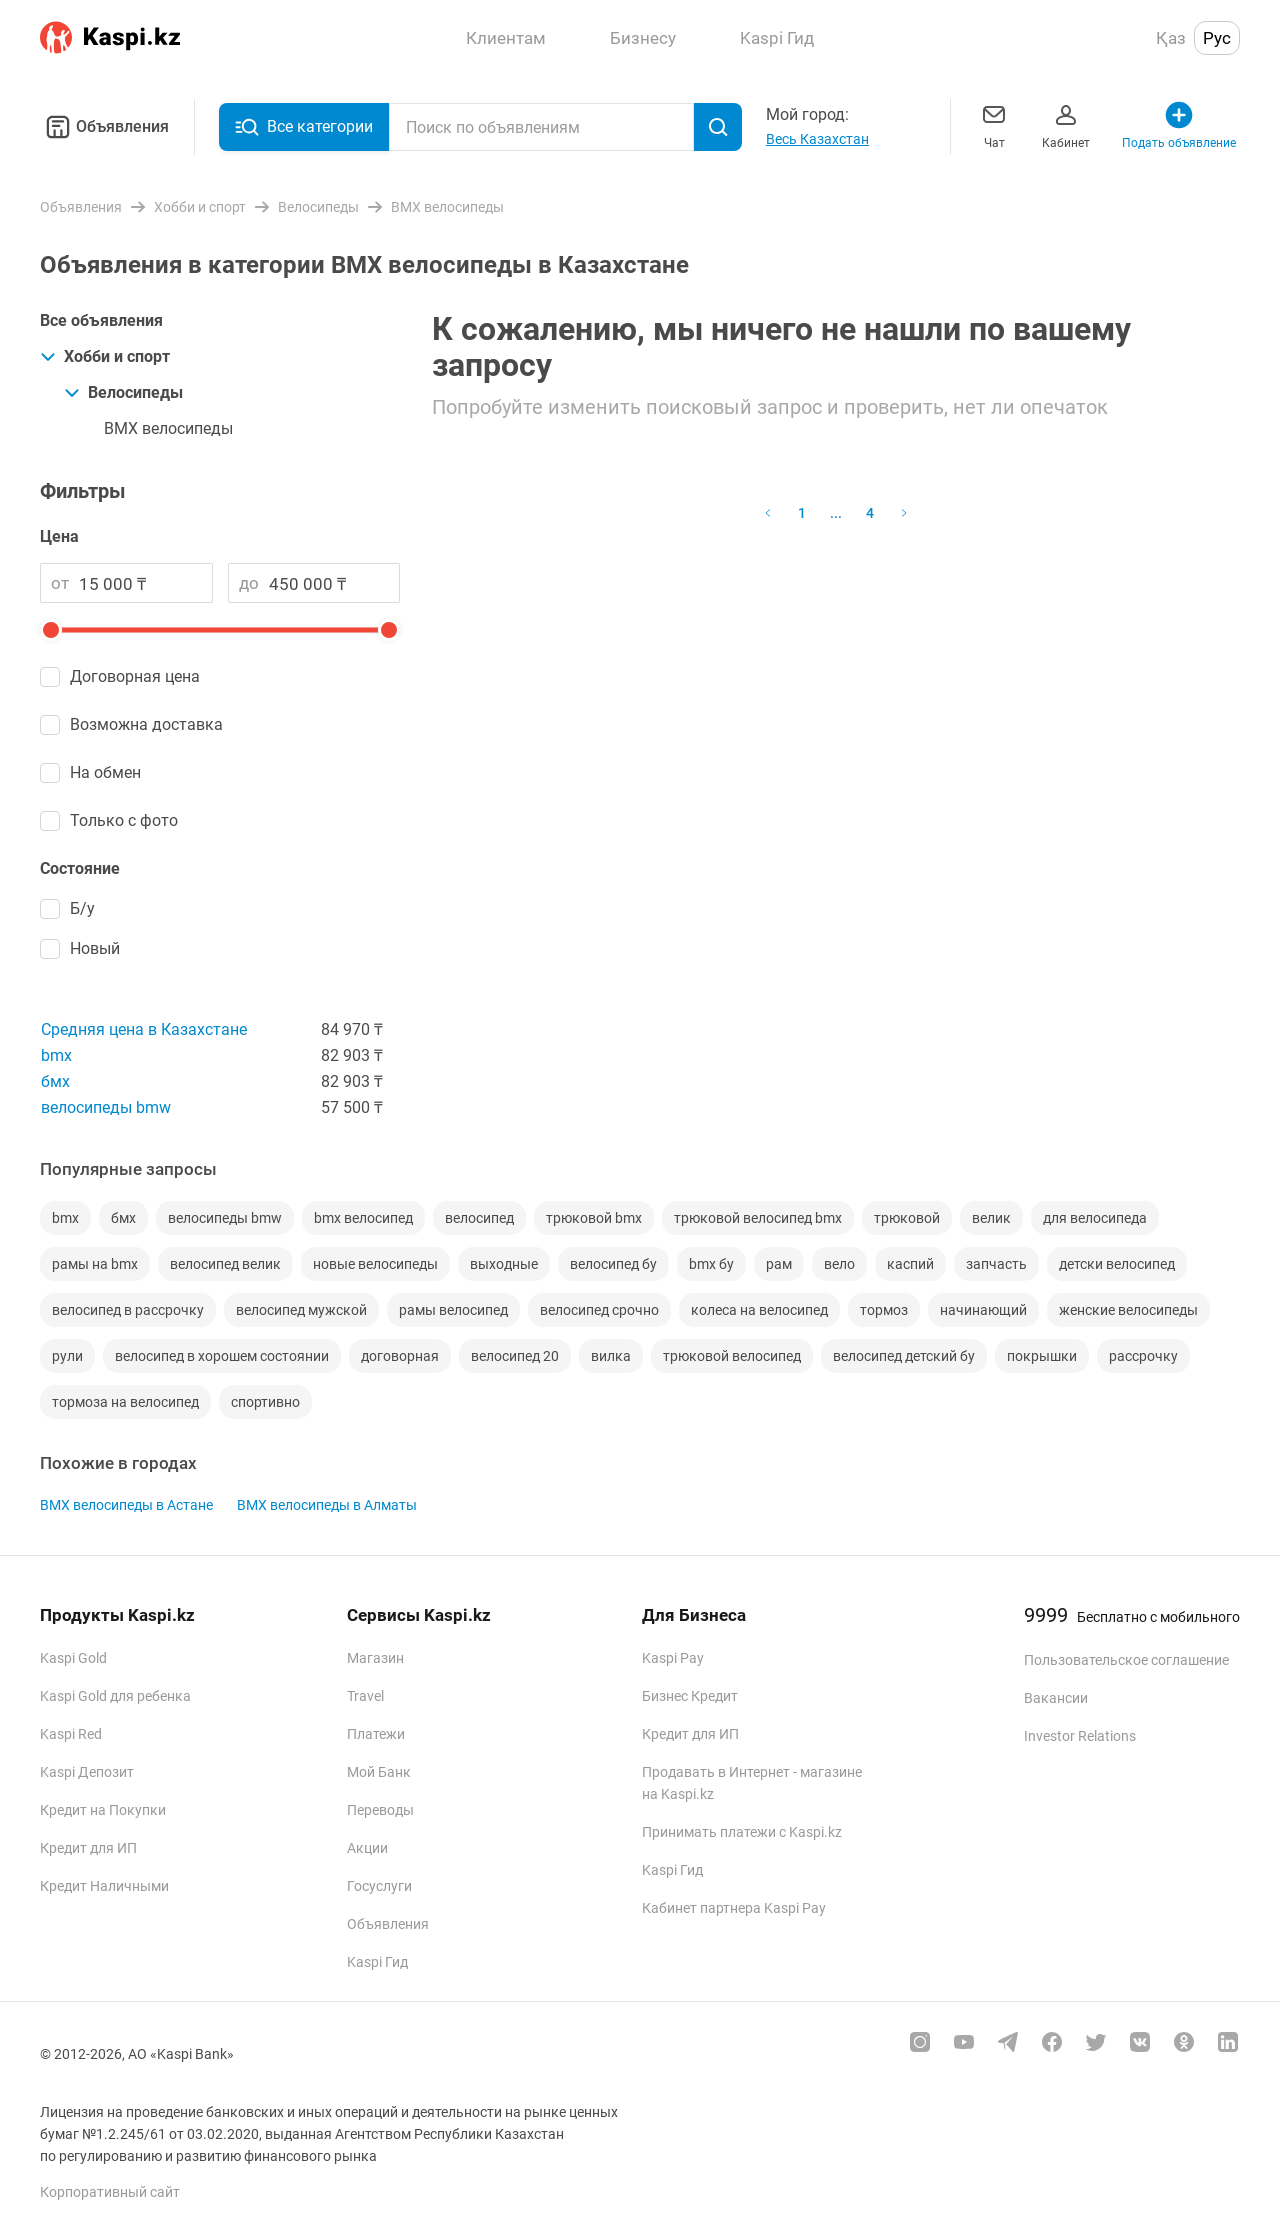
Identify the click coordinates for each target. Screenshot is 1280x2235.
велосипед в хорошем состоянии (222, 1356)
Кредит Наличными (104, 1886)
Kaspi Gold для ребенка (115, 1696)
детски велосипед (1117, 1264)
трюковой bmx (594, 1218)
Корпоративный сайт (110, 2192)
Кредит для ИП (88, 1848)
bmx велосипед (363, 1218)
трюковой (907, 1218)
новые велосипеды (375, 1264)
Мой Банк (379, 1772)
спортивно (265, 1402)
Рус (1217, 38)
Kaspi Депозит (87, 1772)
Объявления (104, 127)
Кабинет (1066, 124)
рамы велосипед (453, 1310)
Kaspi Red (71, 1734)
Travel (365, 1696)
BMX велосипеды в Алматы (327, 1505)
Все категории (304, 127)
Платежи (376, 1734)
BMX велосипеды (168, 428)
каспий (910, 1264)
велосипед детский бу (904, 1356)
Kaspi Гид (377, 1962)
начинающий (983, 1310)
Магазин (375, 1658)
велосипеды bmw (106, 1107)
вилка (611, 1356)
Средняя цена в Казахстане (144, 1029)
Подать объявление (1179, 124)
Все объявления (101, 320)
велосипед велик (225, 1264)
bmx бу (711, 1264)
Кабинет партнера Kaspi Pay (734, 1908)
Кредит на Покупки (103, 1810)
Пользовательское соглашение (1126, 1660)
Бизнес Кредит (690, 1696)
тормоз (884, 1310)
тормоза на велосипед (125, 1402)
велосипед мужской (301, 1310)
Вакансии (1056, 1698)
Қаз (1171, 38)
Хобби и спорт (105, 356)
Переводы (380, 1810)
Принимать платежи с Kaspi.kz (742, 1832)
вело (839, 1264)
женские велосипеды (1128, 1310)
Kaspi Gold (73, 1658)
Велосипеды (123, 392)
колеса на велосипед (759, 1310)
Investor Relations (1080, 1736)
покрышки (1042, 1356)
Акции (367, 1848)
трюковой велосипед (732, 1356)
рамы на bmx (95, 1264)
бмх (55, 1081)
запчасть (996, 1264)
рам (779, 1264)
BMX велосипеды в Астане (126, 1505)
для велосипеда (1095, 1218)
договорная (400, 1356)
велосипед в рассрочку (128, 1310)
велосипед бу (613, 1264)
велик (991, 1218)
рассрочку (1143, 1356)
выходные (504, 1264)
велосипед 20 (515, 1356)
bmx (56, 1055)
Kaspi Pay (673, 1658)
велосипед (479, 1218)
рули (67, 1356)
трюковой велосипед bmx (758, 1218)
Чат (994, 124)
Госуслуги (379, 1886)
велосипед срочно (599, 1310)
